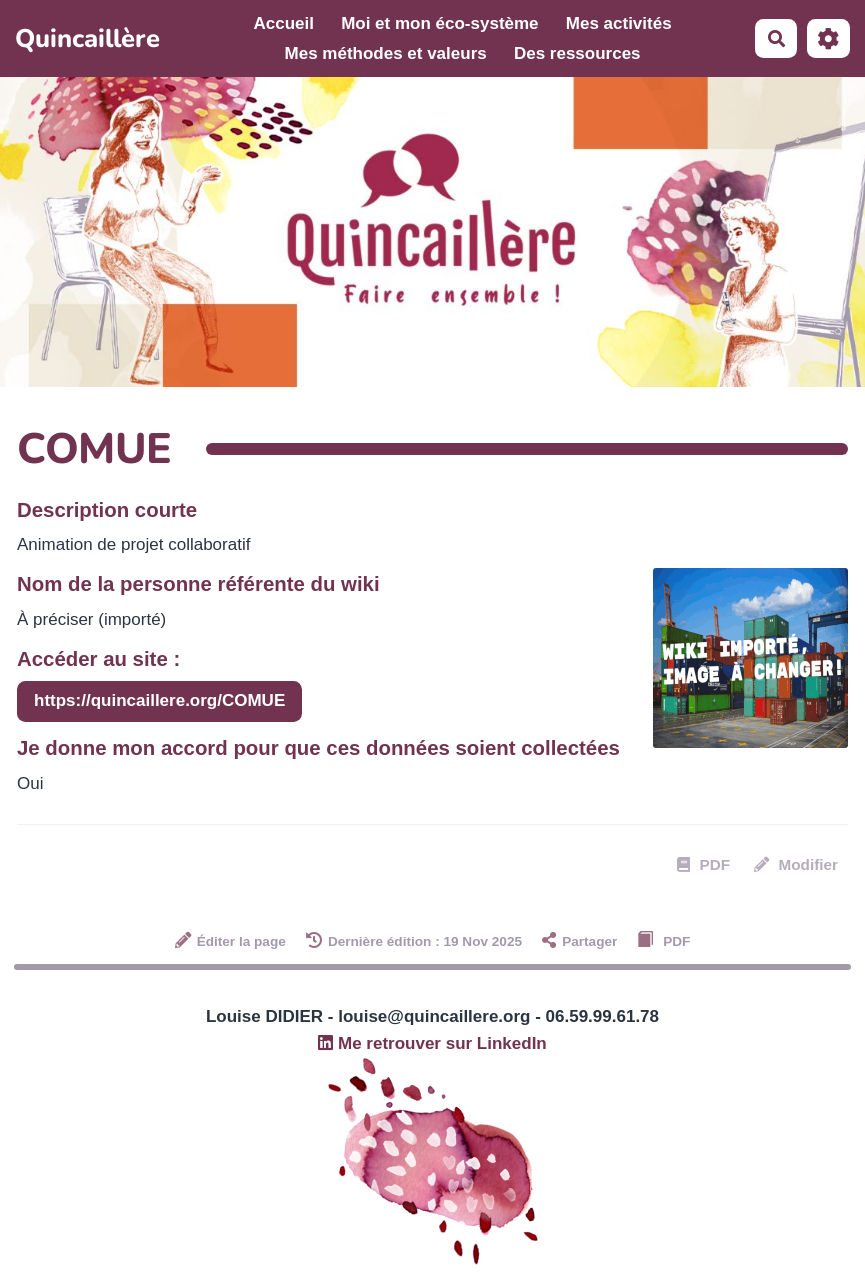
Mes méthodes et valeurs (386, 53)
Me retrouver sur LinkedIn (432, 1043)
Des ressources (577, 53)
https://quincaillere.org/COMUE (159, 700)
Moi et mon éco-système (439, 23)
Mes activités (619, 23)
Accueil (283, 23)
